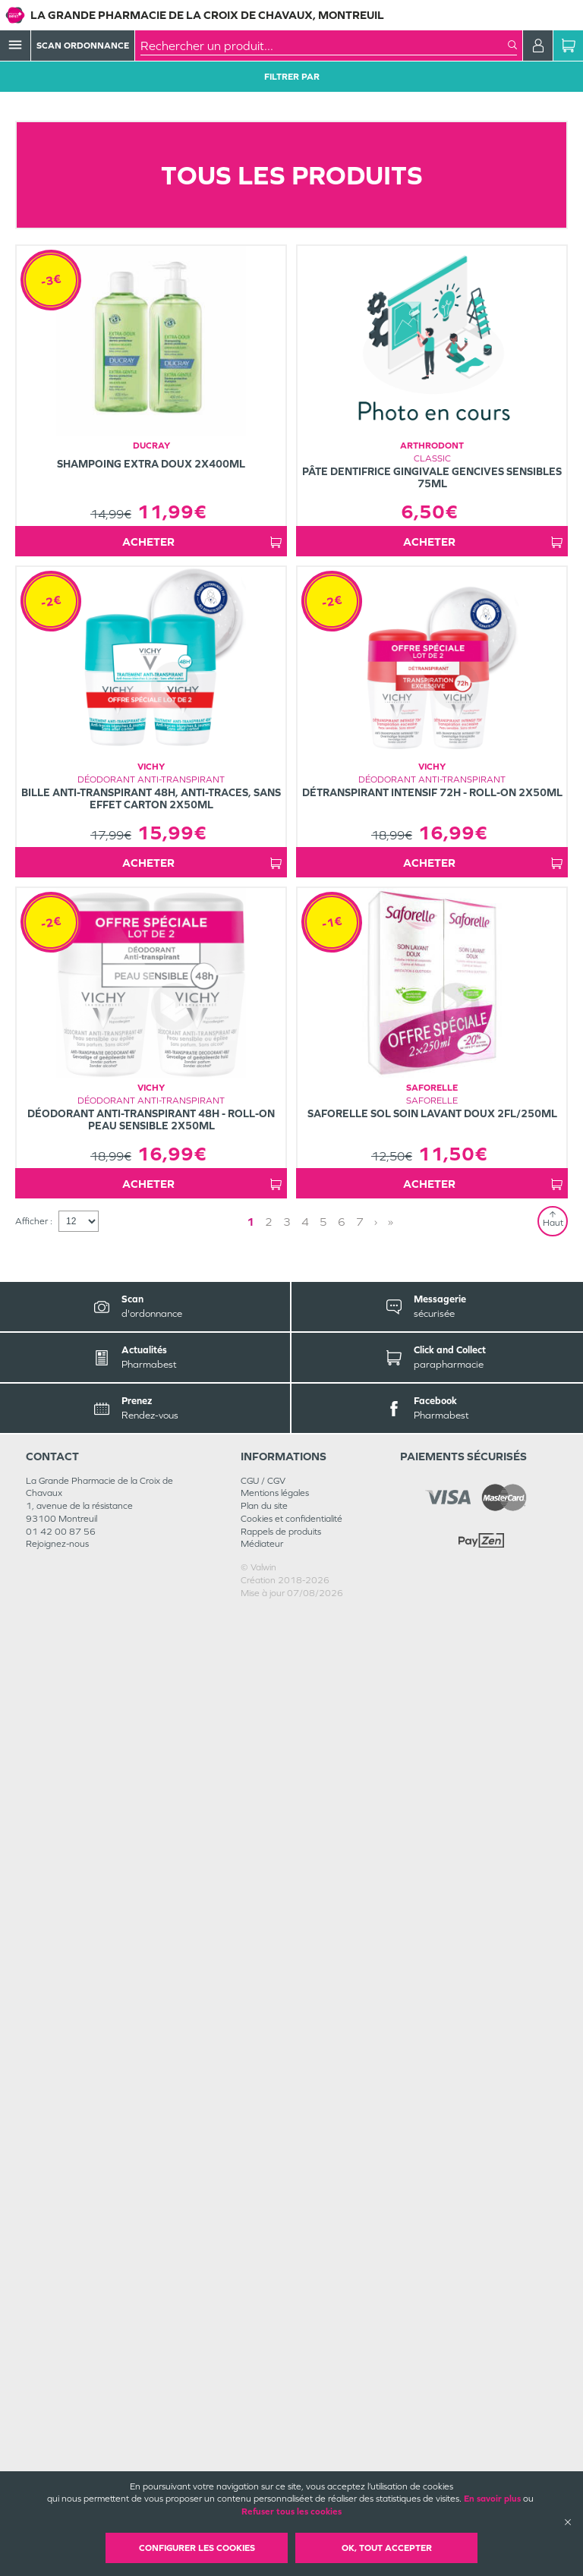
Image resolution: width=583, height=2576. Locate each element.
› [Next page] (375, 2184)
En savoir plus (492, 2498)
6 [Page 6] (341, 2184)
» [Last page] (390, 2184)
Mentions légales (275, 2456)
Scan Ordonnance (82, 45)
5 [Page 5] (323, 2184)
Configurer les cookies (197, 2548)
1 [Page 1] (250, 2184)
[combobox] (324, 45)
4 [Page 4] (305, 2184)
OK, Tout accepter (387, 2548)
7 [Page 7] (360, 2184)
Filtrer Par (292, 76)
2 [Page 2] (269, 2184)
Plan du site (264, 2469)
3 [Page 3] (287, 2184)
